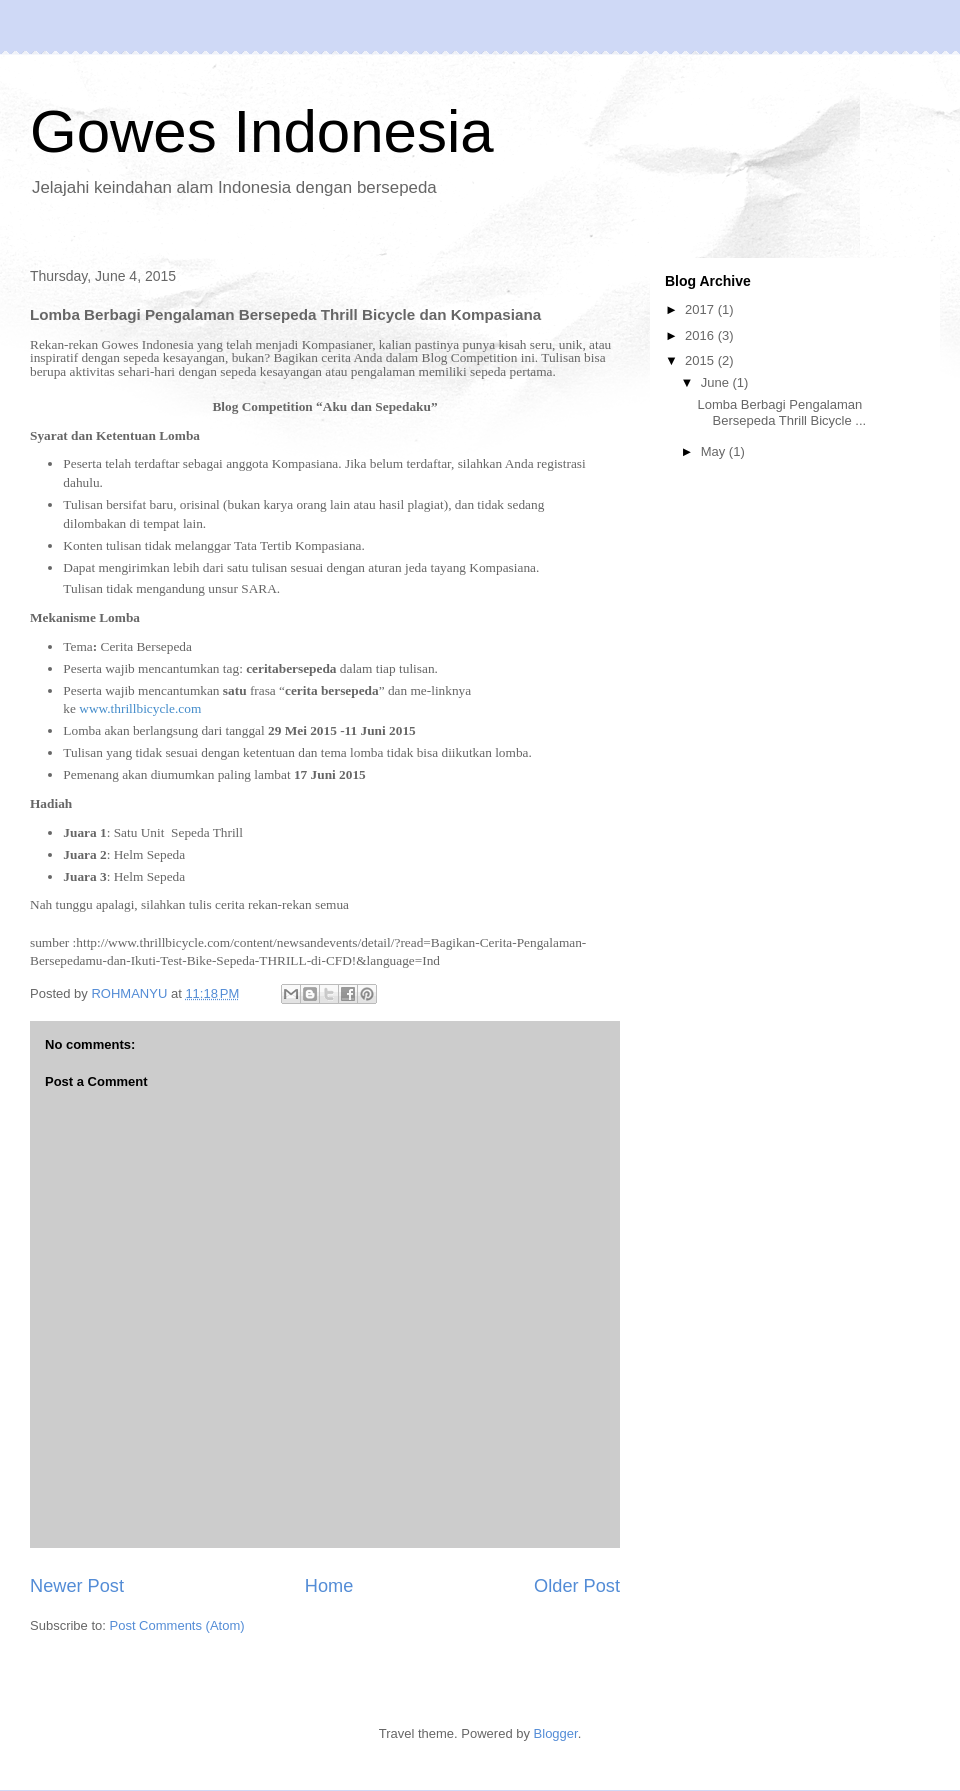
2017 (701, 309)
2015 (701, 360)
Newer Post (77, 1586)
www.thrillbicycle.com (140, 708)
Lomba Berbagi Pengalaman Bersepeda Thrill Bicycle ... (781, 412)
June (717, 382)
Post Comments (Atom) (177, 1625)
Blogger (556, 1733)
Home (329, 1586)
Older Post (577, 1586)
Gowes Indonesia (262, 131)
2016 (701, 335)
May (715, 451)
